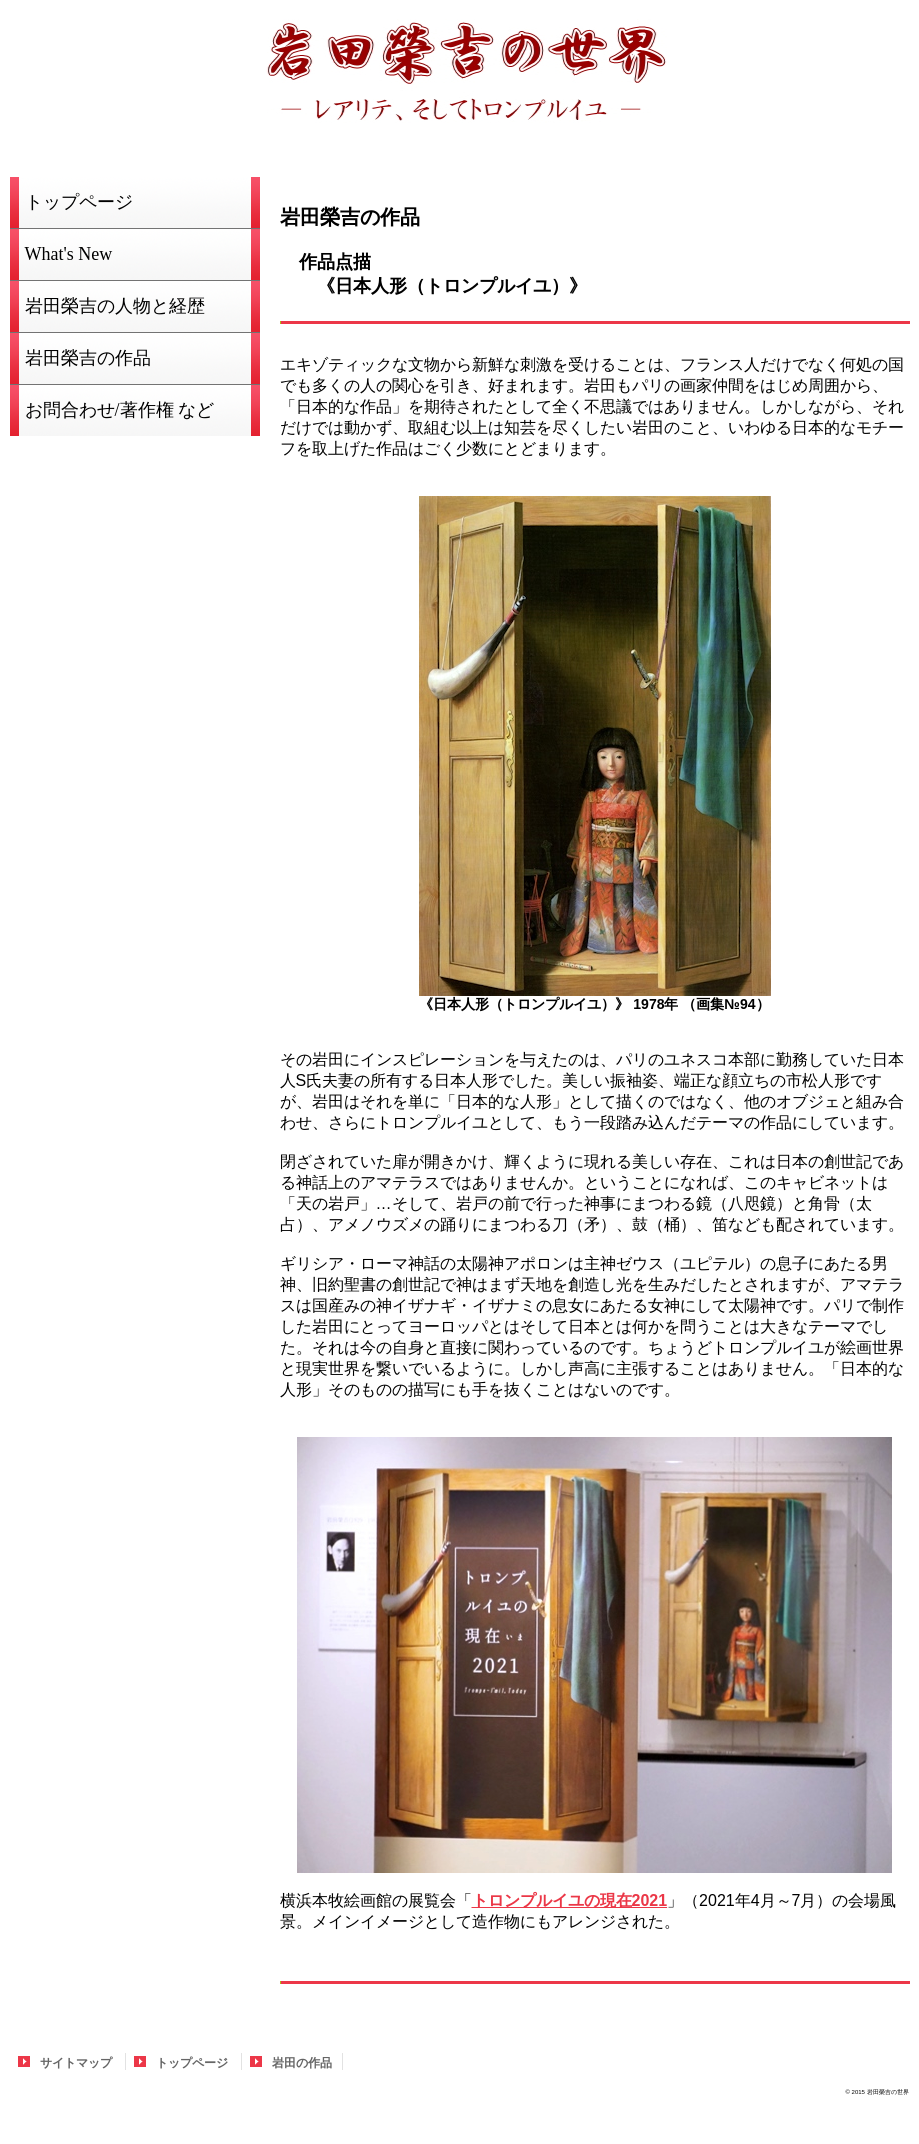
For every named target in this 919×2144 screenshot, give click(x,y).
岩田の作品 (302, 2063)
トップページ (192, 2063)
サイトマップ (76, 2063)
